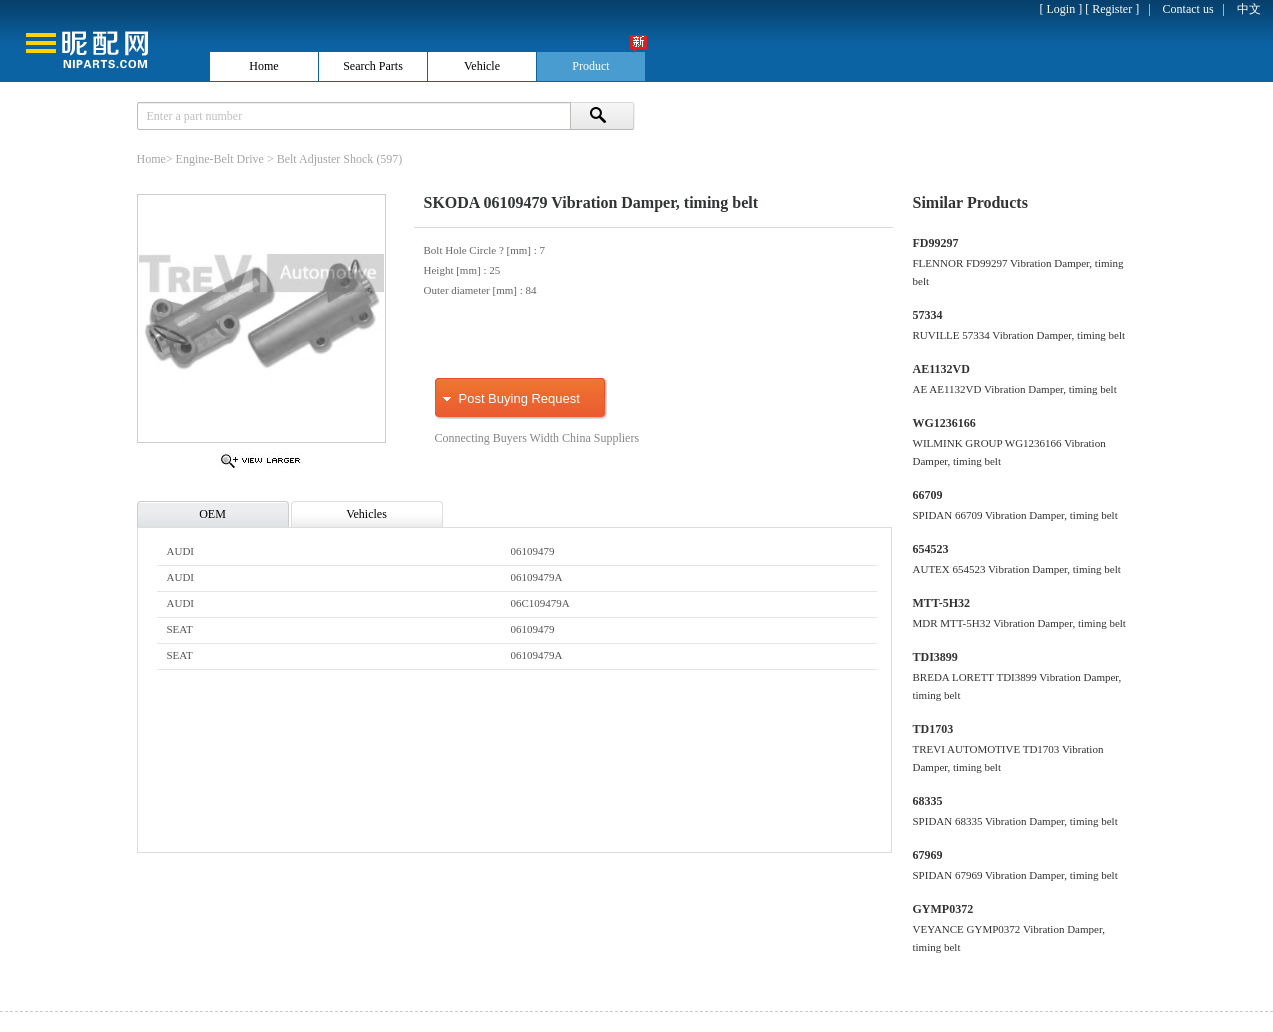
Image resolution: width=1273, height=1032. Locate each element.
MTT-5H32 (942, 603)
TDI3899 (935, 657)
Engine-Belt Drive (220, 159)
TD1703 (933, 729)
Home (151, 159)
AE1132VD (941, 369)
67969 (928, 855)
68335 (928, 801)
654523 (931, 549)
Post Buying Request (519, 398)
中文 (1249, 9)
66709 (928, 495)
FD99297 (936, 243)
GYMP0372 (943, 909)
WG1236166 (944, 423)
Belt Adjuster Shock (325, 159)
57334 (928, 315)
